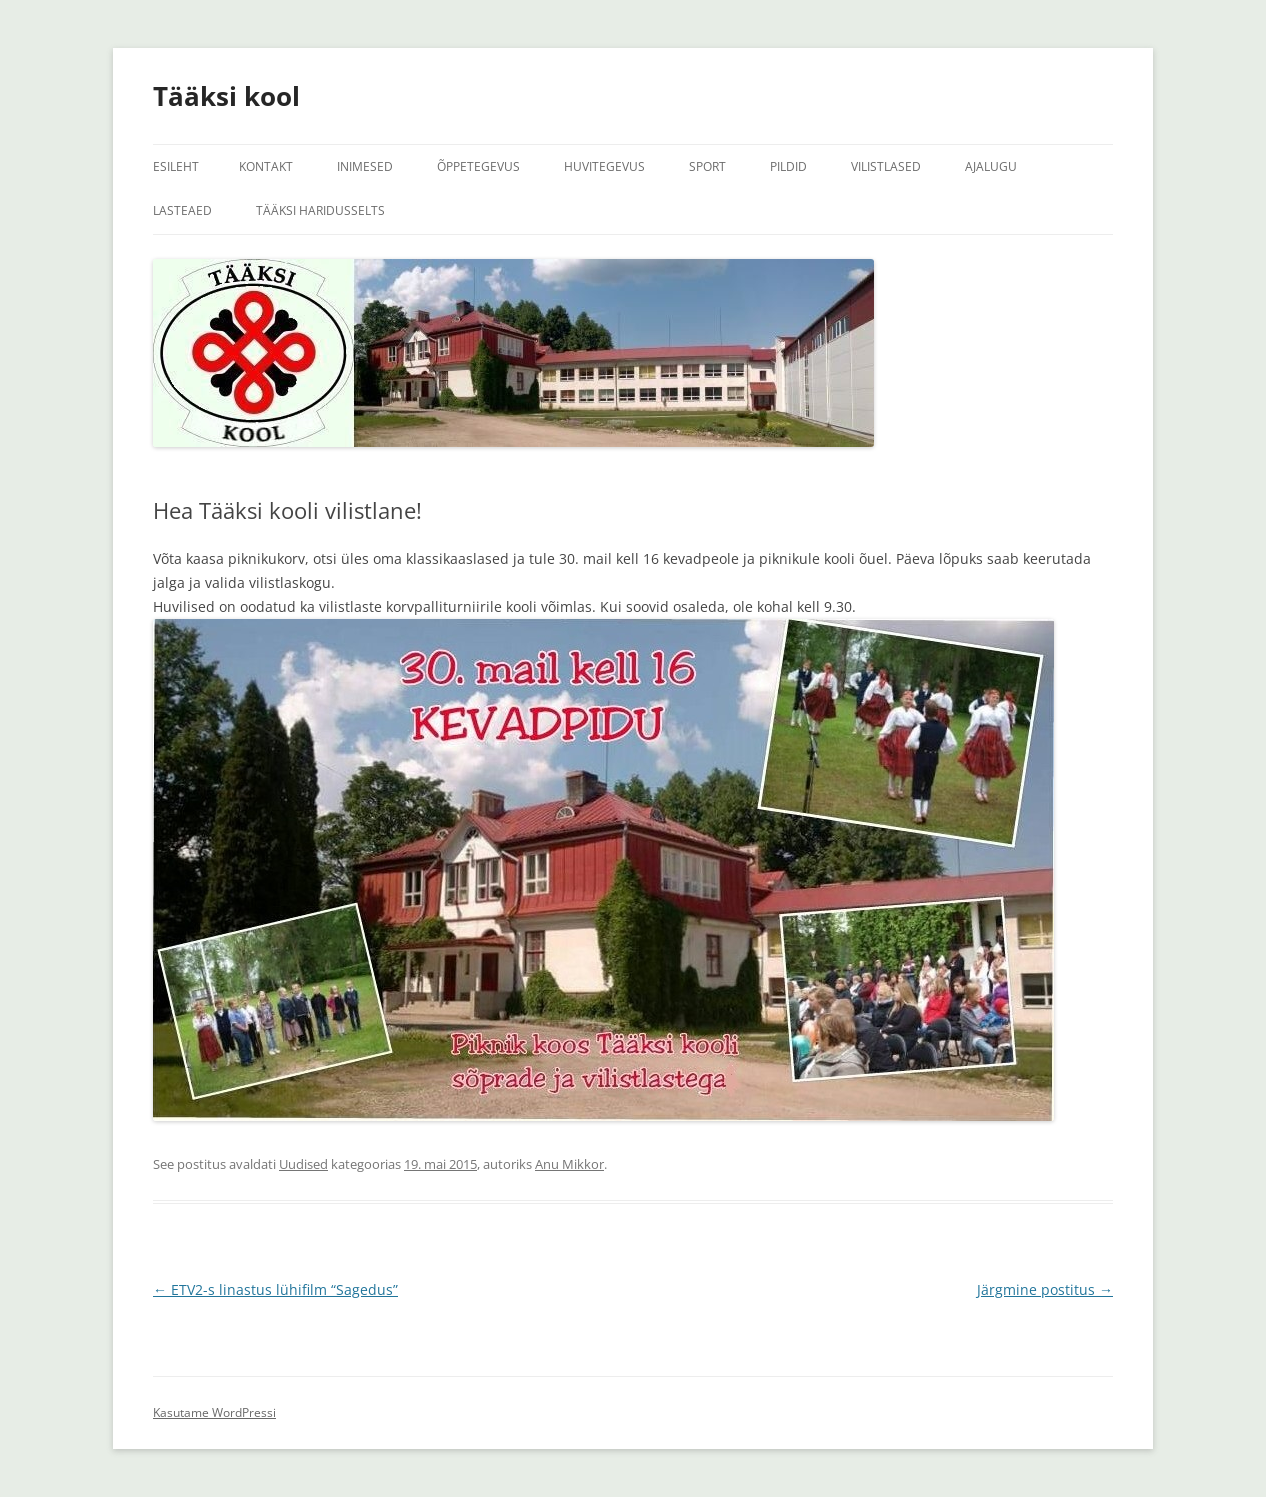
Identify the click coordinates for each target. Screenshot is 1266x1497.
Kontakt (266, 166)
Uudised (303, 1164)
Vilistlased (886, 166)
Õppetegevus (478, 166)
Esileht (176, 166)
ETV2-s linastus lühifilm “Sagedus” (275, 1289)
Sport (707, 166)
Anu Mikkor (569, 1164)
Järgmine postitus (1045, 1289)
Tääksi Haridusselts (320, 210)
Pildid (788, 166)
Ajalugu (991, 166)
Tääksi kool (226, 96)
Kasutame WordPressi (214, 1412)
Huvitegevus (604, 166)
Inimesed (365, 166)
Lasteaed (182, 210)
